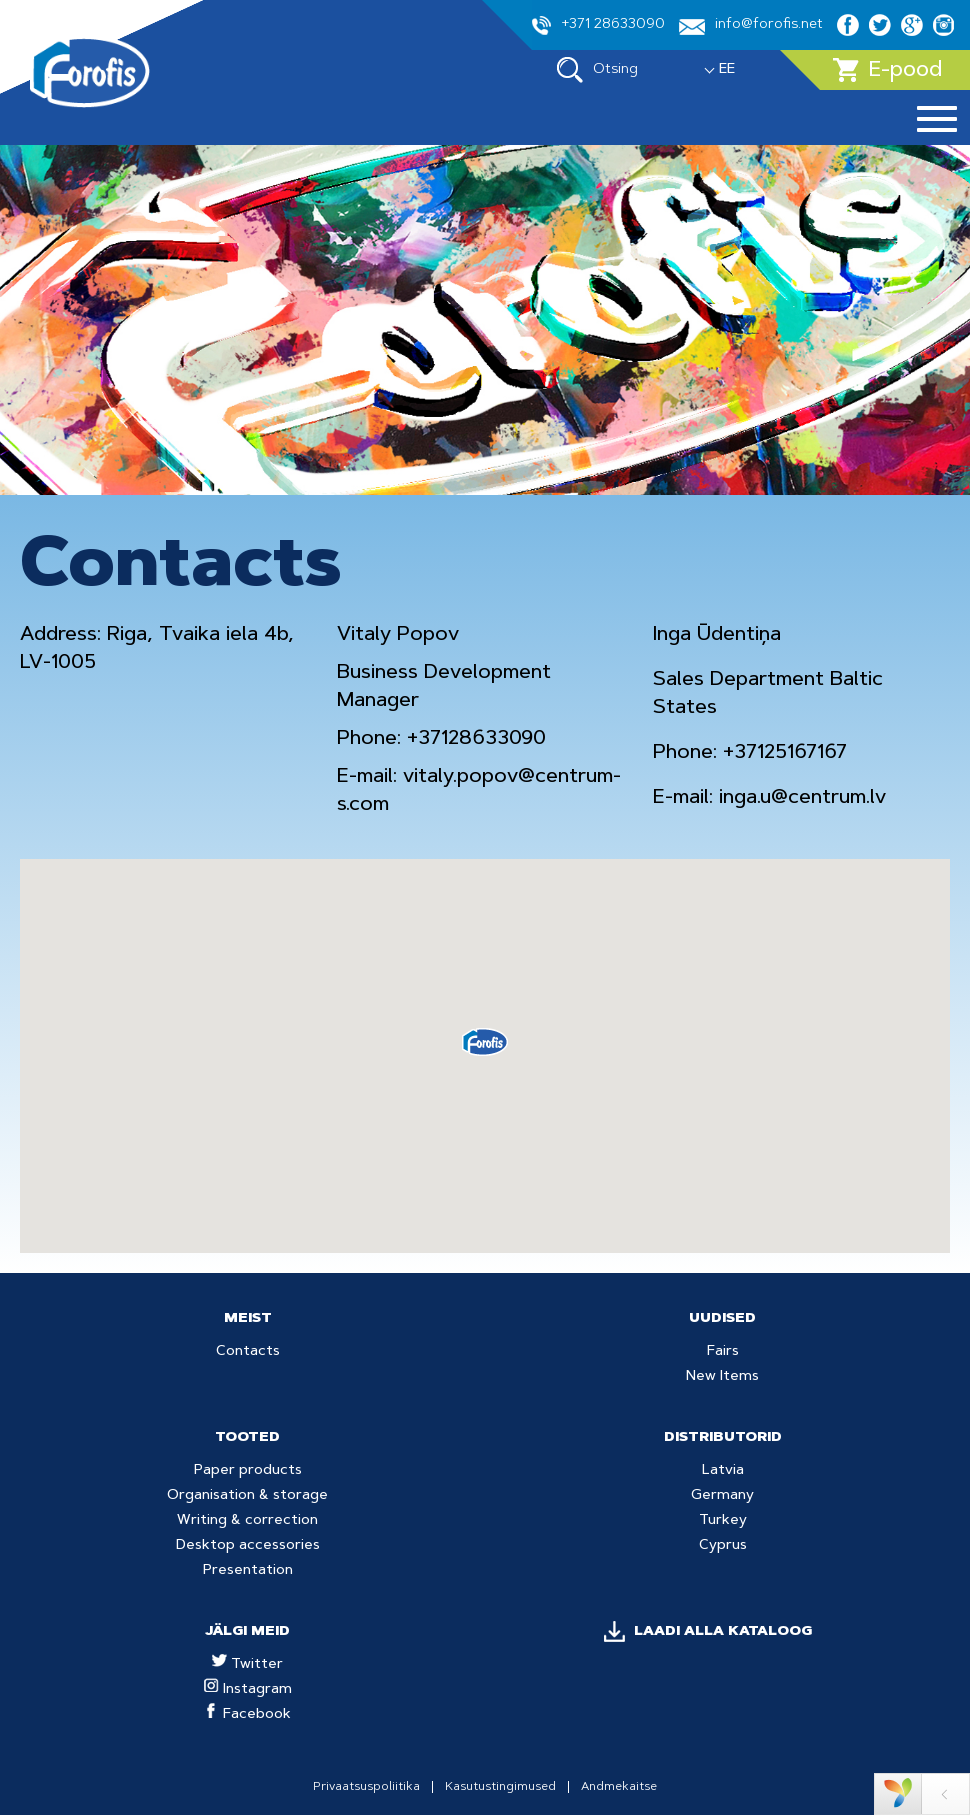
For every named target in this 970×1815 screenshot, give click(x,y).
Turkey (723, 1521)
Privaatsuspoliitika (366, 1787)
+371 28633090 (598, 25)
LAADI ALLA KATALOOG (723, 1632)
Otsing (597, 70)
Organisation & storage (247, 1496)
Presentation (248, 1571)
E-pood (887, 70)
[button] (485, 1042)
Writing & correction (247, 1521)
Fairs (723, 1352)
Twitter (247, 1665)
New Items (722, 1377)
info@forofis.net (751, 26)
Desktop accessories (248, 1546)
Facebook (247, 1715)
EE (727, 70)
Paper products (248, 1471)
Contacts (248, 1352)
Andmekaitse (619, 1787)
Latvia (723, 1471)
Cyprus (723, 1546)
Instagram (248, 1690)
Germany (722, 1496)
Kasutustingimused (500, 1787)
